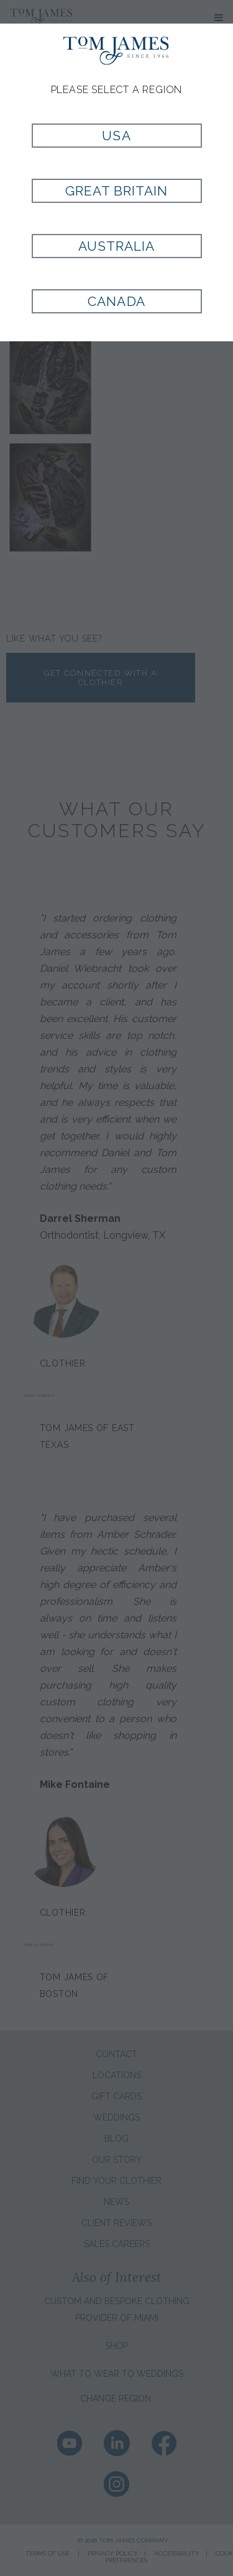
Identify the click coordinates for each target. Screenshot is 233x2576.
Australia (116, 246)
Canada (116, 301)
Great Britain (116, 191)
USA (116, 135)
